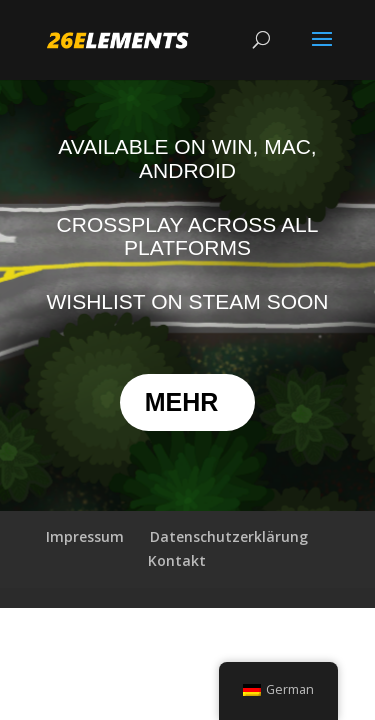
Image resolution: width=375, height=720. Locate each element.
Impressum (85, 536)
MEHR (182, 402)
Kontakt (177, 560)
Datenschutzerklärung (229, 536)
